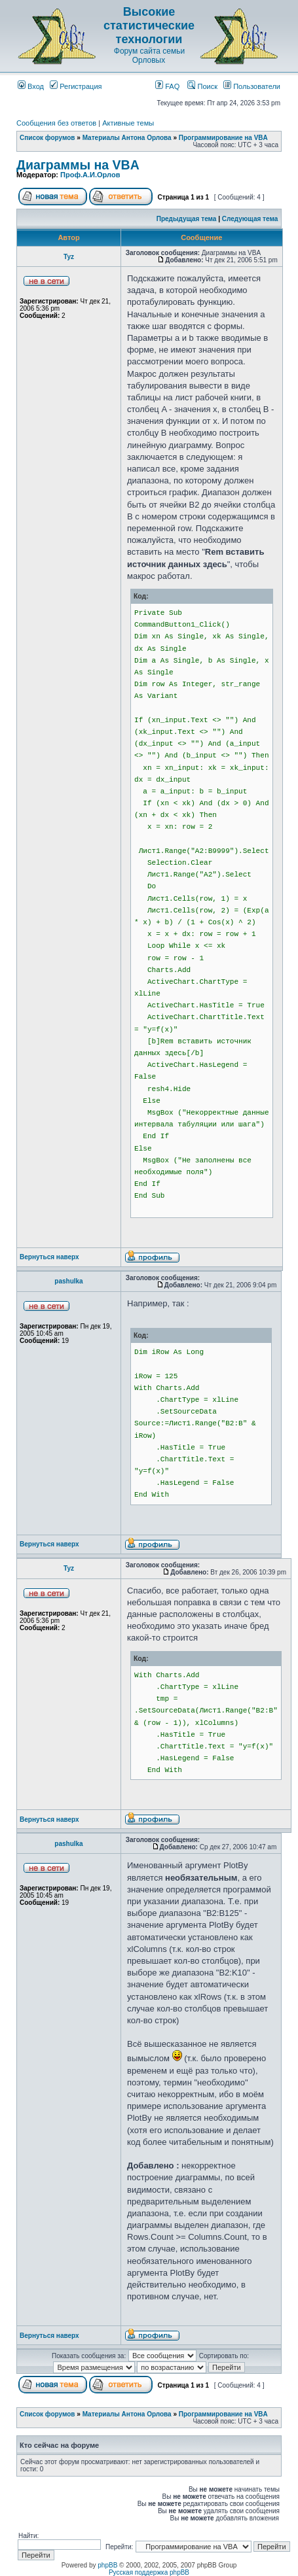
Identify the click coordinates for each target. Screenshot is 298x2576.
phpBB (107, 2565)
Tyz (69, 256)
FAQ (167, 86)
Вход (31, 86)
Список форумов (47, 137)
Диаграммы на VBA (78, 165)
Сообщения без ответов (56, 123)
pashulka (68, 1281)
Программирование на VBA (223, 137)
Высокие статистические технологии (149, 25)
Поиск (202, 86)
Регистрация (76, 86)
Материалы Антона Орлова (127, 137)
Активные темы (128, 123)
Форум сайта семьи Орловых (149, 55)
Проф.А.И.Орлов (90, 175)
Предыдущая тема (187, 218)
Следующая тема (250, 218)
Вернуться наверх (49, 1257)
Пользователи (251, 86)
